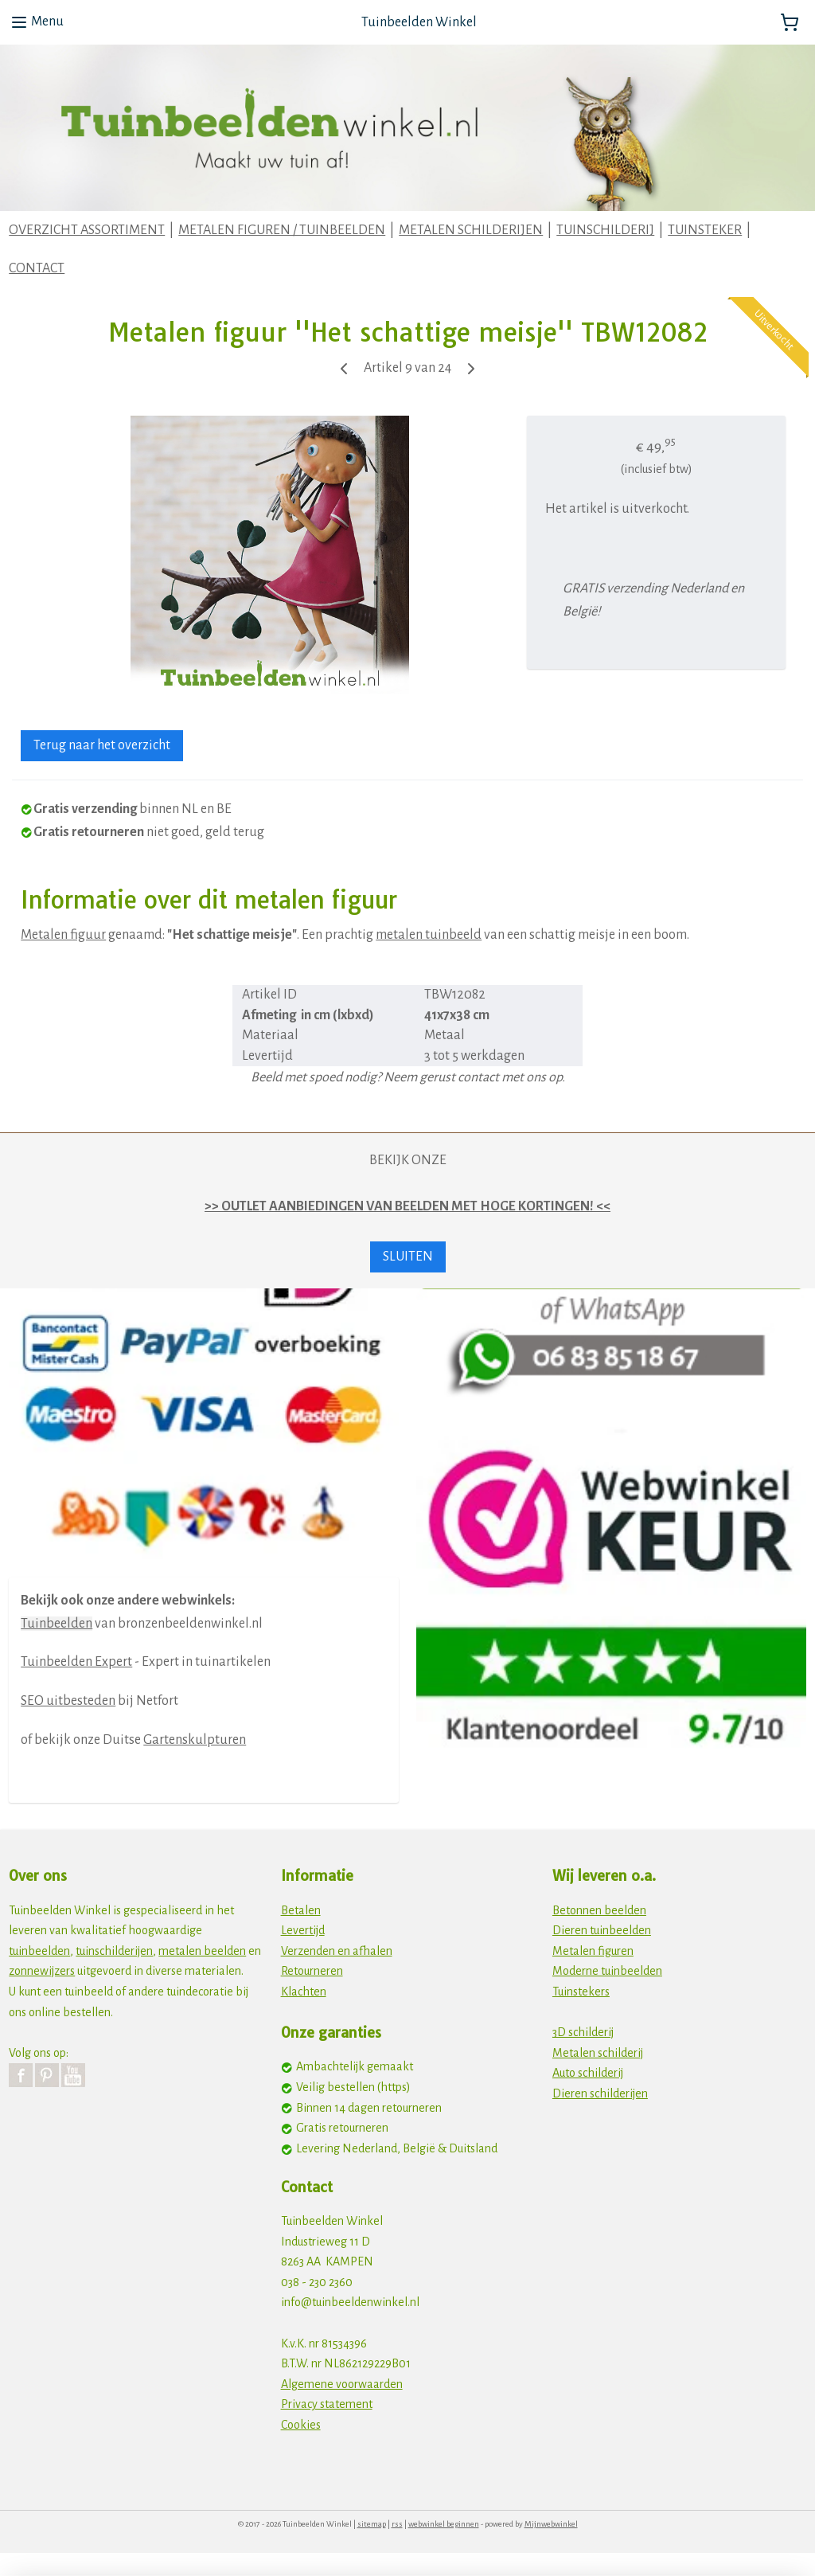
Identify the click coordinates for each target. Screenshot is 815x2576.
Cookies (301, 2424)
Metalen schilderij (597, 2052)
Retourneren (312, 1970)
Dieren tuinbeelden (601, 1930)
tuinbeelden (39, 1951)
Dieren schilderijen (600, 2093)
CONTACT (36, 268)
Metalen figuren (593, 1951)
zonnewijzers (42, 1970)
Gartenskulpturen (194, 1740)
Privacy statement (326, 2404)
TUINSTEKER (705, 230)
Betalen (301, 1910)
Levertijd (303, 1930)
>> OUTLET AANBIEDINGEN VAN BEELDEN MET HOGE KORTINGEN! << (407, 1206)
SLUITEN (408, 1256)
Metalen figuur (63, 935)
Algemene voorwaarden (342, 2384)
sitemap (371, 2523)
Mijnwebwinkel (551, 2523)
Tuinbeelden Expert (76, 1662)
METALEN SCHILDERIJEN (471, 230)
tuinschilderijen (114, 1951)
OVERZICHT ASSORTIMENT (87, 230)
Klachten (303, 1991)
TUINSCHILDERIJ (605, 230)
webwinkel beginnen (443, 2523)
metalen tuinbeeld (429, 935)
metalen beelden (202, 1951)
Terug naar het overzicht (101, 746)
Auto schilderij (587, 2072)
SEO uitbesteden (68, 1701)
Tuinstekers (581, 1991)
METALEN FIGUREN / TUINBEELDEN (281, 230)
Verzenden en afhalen (336, 1951)
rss (397, 2523)
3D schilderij (583, 2032)
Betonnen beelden (599, 1910)
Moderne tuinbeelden (607, 1970)
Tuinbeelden (56, 1623)
